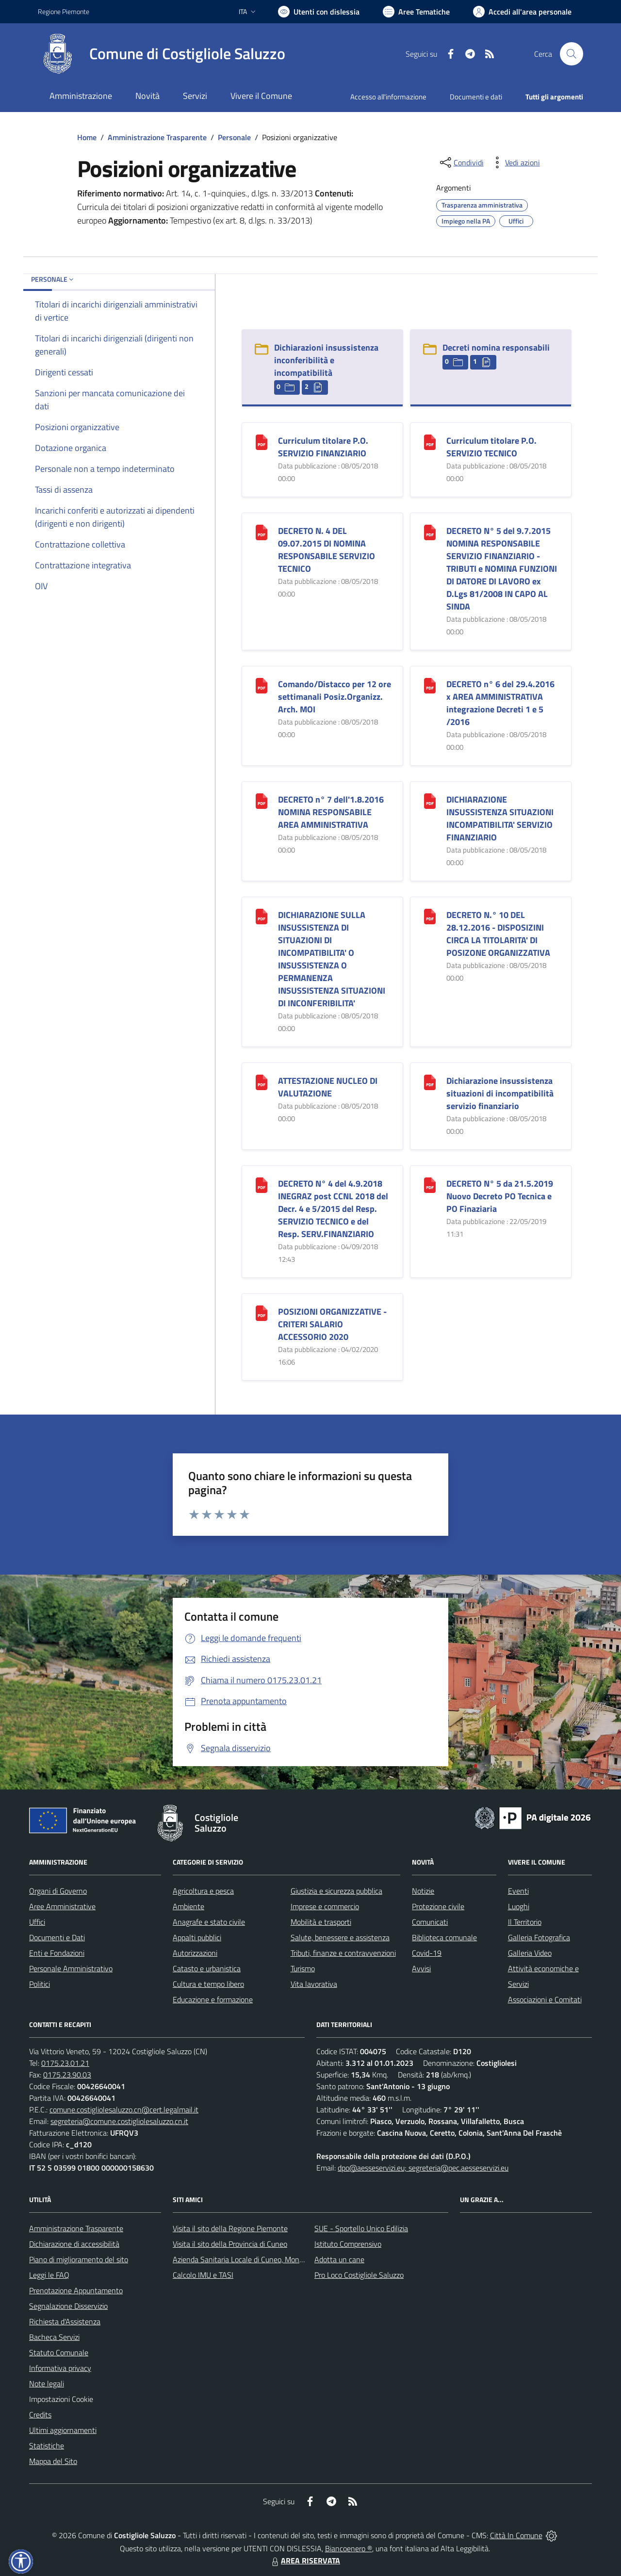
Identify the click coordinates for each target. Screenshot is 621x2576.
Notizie (423, 1891)
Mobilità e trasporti (321, 1922)
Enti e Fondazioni (56, 1953)
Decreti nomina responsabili (496, 347)
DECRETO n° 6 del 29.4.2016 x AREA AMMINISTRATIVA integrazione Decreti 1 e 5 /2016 (500, 702)
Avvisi (421, 1968)
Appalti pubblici (197, 1937)
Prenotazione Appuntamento (76, 2290)
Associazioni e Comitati (545, 1999)
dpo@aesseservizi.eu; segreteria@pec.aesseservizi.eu (423, 2168)
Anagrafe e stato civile (209, 1922)
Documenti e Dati (57, 1937)
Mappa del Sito (53, 2461)
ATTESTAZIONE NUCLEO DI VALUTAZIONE (327, 1087)
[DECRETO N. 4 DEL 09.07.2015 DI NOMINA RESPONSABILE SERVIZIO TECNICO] (261, 531)
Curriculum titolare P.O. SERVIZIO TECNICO (491, 447)
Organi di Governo (58, 1891)
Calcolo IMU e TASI (203, 2275)
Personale (234, 137)
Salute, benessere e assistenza (340, 1937)
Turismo (303, 1968)
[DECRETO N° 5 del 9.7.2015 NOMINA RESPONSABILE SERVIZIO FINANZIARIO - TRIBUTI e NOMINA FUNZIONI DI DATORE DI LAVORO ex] (430, 531)
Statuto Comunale (58, 2352)
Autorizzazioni (195, 1953)
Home (87, 137)
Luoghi (518, 1906)
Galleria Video (530, 1953)
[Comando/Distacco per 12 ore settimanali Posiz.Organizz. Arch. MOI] (261, 685)
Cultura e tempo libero (208, 1984)
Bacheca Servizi (54, 2337)
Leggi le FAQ (49, 2275)
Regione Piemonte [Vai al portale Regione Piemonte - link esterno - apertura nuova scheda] (63, 11)
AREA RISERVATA (304, 2560)
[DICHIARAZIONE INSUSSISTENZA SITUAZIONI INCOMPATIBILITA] (430, 800)
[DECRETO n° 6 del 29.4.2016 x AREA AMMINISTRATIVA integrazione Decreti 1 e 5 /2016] (430, 685)
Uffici (37, 1922)
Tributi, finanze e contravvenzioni (343, 1953)
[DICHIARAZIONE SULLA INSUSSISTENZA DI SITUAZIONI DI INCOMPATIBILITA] (261, 915)
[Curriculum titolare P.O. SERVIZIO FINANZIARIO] (261, 441)
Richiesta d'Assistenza (64, 2321)
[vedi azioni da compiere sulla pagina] (515, 162)
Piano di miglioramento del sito (78, 2259)
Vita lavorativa (314, 1984)
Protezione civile (438, 1906)
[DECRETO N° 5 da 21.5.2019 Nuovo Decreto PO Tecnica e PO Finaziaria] (430, 1184)
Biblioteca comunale (444, 1937)
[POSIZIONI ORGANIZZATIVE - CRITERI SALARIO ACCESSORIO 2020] (261, 1312)
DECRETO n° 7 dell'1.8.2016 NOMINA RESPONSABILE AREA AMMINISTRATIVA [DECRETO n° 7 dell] (331, 812)
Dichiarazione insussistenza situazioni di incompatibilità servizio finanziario (500, 1093)
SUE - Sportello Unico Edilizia (361, 2228)
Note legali (46, 2383)
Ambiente (188, 1906)
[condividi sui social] (461, 162)
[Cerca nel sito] (571, 53)
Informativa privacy (60, 2368)
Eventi (518, 1891)
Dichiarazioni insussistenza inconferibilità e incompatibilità (326, 360)
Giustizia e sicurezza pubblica (336, 1891)
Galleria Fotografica (539, 1937)
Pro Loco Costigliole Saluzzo (359, 2275)
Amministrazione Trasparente (157, 137)
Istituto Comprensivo (347, 2244)
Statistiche (46, 2445)
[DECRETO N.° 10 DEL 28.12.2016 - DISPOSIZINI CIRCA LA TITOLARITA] (430, 915)
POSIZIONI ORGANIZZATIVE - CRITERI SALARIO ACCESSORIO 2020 (332, 1324)
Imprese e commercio (325, 1906)
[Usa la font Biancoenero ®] (318, 11)
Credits (40, 2414)
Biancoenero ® (348, 2548)
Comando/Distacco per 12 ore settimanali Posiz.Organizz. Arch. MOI (334, 696)
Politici (39, 1984)
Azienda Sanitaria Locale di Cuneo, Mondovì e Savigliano (263, 2259)
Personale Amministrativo (71, 1968)
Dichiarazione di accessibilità (74, 2244)
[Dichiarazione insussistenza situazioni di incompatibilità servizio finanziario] (430, 1081)
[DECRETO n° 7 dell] (261, 800)
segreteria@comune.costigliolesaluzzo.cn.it (119, 2121)
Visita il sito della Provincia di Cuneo (230, 2244)
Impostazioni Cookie (61, 2399)
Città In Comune (516, 2535)
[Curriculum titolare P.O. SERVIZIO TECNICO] (430, 441)
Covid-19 (426, 1953)
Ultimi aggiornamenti (63, 2430)
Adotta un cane (339, 2259)
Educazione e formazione (213, 1999)
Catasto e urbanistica (207, 1968)
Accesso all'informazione (388, 96)
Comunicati (430, 1922)
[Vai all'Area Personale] (522, 11)
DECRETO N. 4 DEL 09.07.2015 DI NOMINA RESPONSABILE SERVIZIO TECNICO (326, 549)
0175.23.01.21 (65, 2063)
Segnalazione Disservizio (68, 2306)
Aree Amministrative (62, 1906)
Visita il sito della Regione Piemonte (230, 2228)
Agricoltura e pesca (203, 1891)
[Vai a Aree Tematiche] (416, 11)
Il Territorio (524, 1922)
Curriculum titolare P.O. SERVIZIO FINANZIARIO (323, 447)
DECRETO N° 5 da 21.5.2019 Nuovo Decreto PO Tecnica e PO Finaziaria (499, 1196)
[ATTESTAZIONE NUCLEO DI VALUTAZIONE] (261, 1081)
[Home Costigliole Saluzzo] (161, 54)
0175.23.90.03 (67, 2074)
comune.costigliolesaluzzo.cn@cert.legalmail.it (123, 2109)
